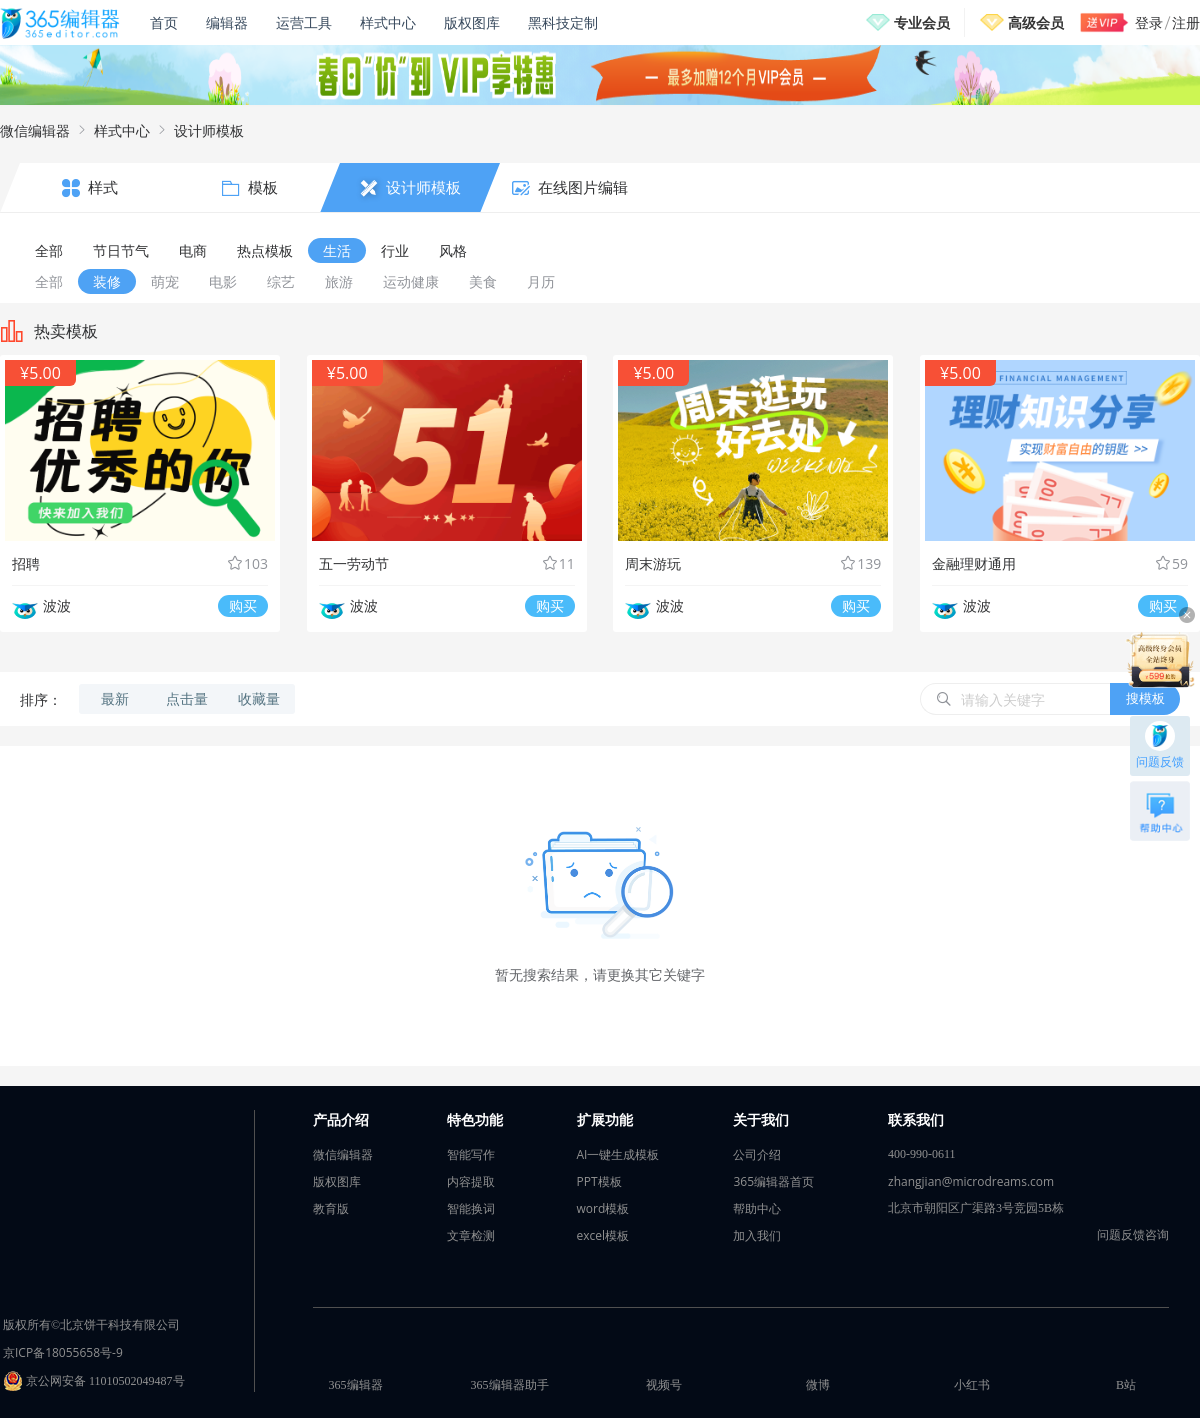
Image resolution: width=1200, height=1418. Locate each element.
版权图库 (472, 22)
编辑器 (227, 22)
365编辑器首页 (773, 1181)
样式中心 (388, 22)
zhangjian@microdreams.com (971, 1181)
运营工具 (304, 22)
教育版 (331, 1208)
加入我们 (757, 1235)
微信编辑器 (35, 130)
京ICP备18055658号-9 (63, 1352)
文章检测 (471, 1235)
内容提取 (471, 1181)
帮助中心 (757, 1208)
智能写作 (471, 1154)
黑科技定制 (563, 22)
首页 (164, 22)
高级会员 (1036, 22)
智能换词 (471, 1208)
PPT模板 (599, 1181)
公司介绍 (757, 1154)
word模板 (603, 1208)
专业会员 (922, 22)
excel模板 (603, 1235)
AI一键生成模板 (618, 1154)
